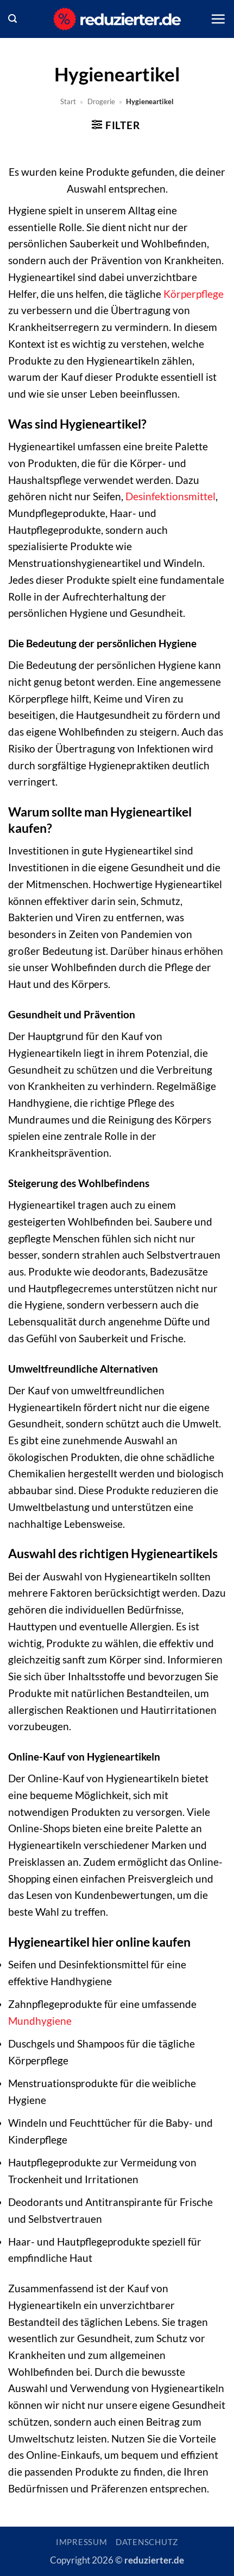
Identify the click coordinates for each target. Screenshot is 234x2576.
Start (68, 101)
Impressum (81, 2542)
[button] (12, 18)
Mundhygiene (40, 2020)
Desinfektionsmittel (170, 496)
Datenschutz (147, 2542)
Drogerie (101, 101)
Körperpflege (193, 294)
